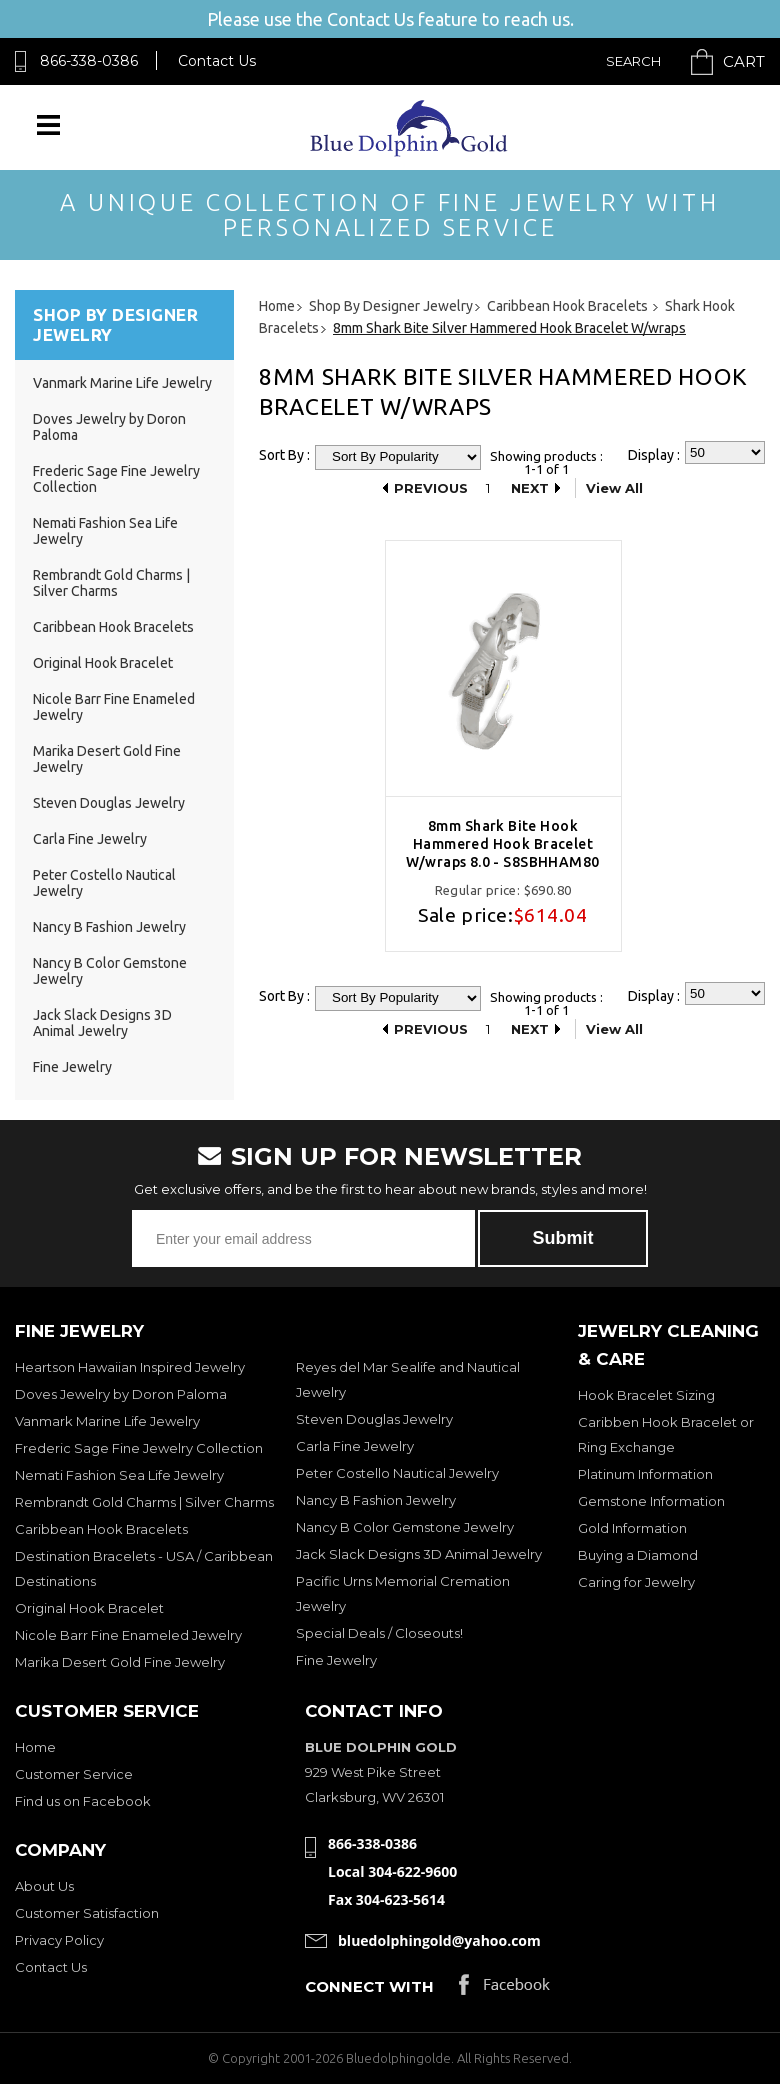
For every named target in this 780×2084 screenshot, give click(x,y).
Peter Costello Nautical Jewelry (397, 1473)
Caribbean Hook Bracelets (113, 627)
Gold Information (632, 1528)
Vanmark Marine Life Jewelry (122, 383)
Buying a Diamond (638, 1555)
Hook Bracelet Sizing (646, 1395)
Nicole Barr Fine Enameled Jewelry (128, 1635)
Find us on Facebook (83, 1801)
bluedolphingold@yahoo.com (439, 1940)
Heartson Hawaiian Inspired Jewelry (130, 1367)
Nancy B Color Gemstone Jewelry (405, 1527)
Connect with (369, 1986)
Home (35, 1747)
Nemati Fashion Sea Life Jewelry (119, 1475)
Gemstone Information (651, 1501)
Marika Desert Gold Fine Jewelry (120, 1662)
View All (614, 488)
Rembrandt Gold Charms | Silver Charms (111, 583)
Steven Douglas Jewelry (109, 803)
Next (530, 488)
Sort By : (284, 455)
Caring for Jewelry (636, 1582)
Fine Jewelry (72, 1067)
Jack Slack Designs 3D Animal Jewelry (102, 1023)
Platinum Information (645, 1474)
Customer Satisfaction (87, 1913)
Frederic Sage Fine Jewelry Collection (139, 1448)
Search (633, 61)
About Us (44, 1886)
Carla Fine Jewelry (90, 839)
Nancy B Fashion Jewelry (109, 927)
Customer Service (74, 1774)
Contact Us (217, 61)
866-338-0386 (89, 61)
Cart (744, 61)
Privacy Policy (59, 1940)
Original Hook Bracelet (103, 663)
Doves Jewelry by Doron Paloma (121, 1394)
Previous (431, 488)
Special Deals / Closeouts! (379, 1633)
